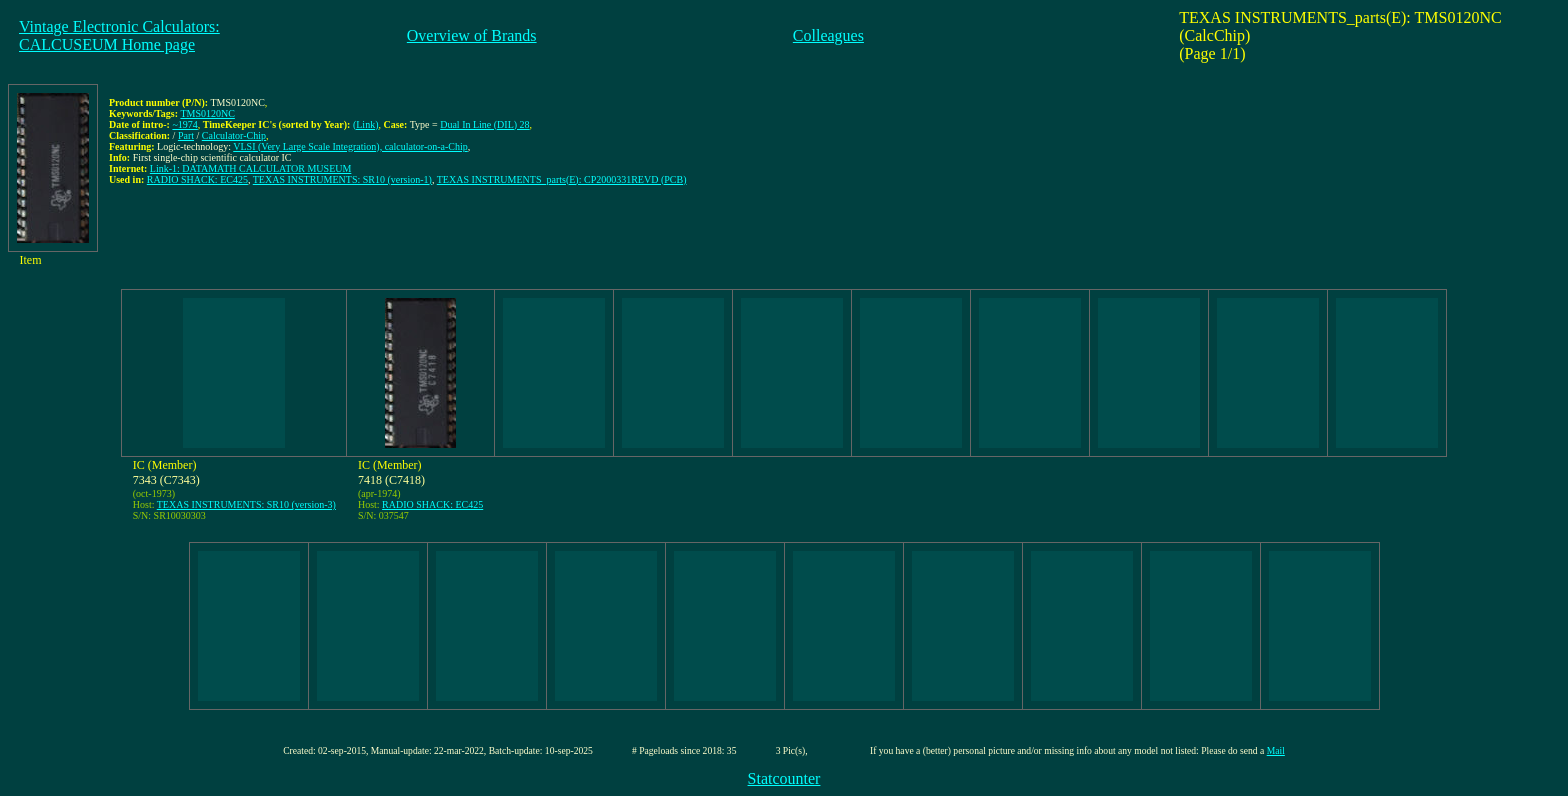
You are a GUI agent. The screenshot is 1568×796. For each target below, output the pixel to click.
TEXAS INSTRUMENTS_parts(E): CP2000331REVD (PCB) (562, 179)
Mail (1276, 750)
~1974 (184, 124)
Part (186, 135)
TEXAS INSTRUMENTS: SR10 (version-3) (246, 504)
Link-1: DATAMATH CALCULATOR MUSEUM (251, 168)
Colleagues (828, 35)
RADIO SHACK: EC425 (197, 179)
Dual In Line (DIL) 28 (484, 124)
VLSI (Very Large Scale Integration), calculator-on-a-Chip (350, 146)
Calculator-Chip (234, 135)
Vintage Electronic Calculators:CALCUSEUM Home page (119, 35)
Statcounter (784, 778)
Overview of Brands (472, 35)
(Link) (366, 124)
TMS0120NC (207, 113)
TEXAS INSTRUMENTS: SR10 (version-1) (342, 179)
